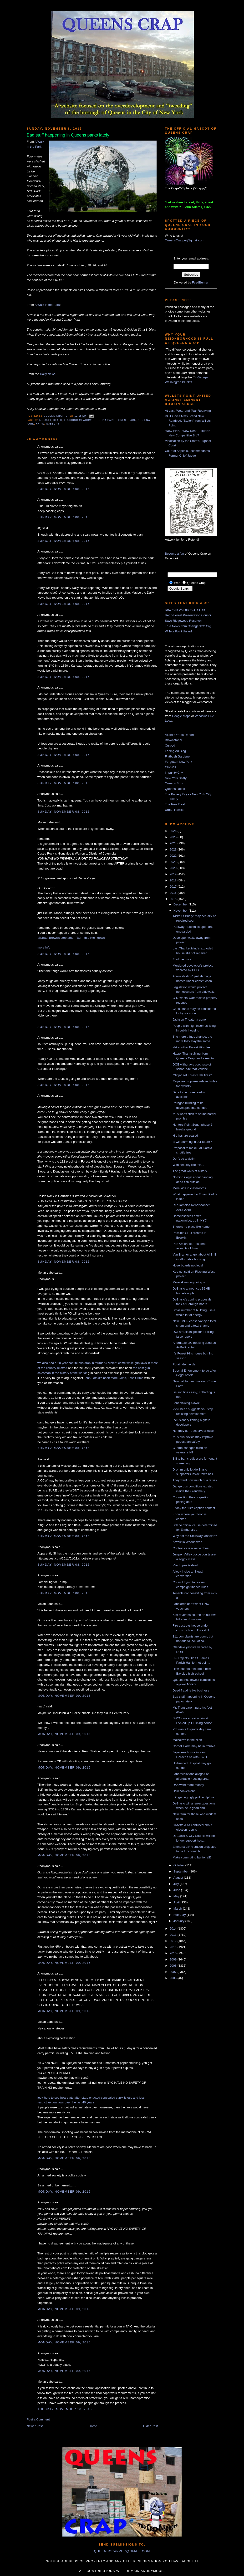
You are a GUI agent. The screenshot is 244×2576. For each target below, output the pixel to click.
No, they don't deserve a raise (193, 1430)
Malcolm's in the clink (187, 1740)
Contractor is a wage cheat (191, 1548)
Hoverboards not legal (188, 1265)
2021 (174, 862)
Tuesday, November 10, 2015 (64, 2409)
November (181, 910)
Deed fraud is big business (191, 1690)
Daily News (48, 374)
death (57, 420)
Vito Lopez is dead (185, 1565)
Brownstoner (173, 740)
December (181, 904)
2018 (174, 880)
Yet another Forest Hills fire (191, 1047)
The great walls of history (190, 1171)
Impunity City (174, 772)
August (178, 1877)
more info (43, 947)
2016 (174, 893)
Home (93, 2426)
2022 (174, 855)
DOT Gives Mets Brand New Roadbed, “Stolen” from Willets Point (188, 420)
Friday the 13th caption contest (194, 1508)
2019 (174, 874)
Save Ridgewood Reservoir (184, 620)
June (177, 1890)
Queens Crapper (57, 416)
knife (40, 423)
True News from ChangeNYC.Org (188, 626)
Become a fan (174, 553)
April (177, 1902)
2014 (174, 1928)
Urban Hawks (174, 809)
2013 (174, 1934)
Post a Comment (38, 2419)
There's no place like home (191, 1226)
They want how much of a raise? (195, 1480)
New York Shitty (176, 778)
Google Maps (181, 716)
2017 (174, 886)
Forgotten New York (178, 761)
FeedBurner (200, 282)
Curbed (170, 745)
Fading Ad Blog (175, 751)
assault (45, 420)
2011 (174, 1947)
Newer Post (35, 2426)
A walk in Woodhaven (187, 1542)
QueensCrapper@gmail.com (184, 240)
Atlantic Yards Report (179, 735)
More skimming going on (189, 1282)
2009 (174, 1959)
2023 (174, 849)
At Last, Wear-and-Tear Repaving (188, 410)
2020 (174, 868)
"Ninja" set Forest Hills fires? (192, 1075)
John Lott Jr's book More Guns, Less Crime (114, 1378)
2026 (174, 831)
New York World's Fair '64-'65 (185, 609)
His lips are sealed (185, 1135)
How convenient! (184, 1791)
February (180, 1914)
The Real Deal (175, 804)
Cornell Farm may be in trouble (194, 1746)
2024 (174, 843)
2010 (174, 1953)
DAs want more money (188, 1785)
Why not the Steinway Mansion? (195, 1536)
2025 (174, 837)
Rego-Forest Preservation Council (188, 615)
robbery (52, 423)
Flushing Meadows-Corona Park (89, 420)
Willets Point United (178, 631)
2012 (174, 1941)
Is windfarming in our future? (192, 1142)
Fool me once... (183, 959)
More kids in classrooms (189, 1188)
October (179, 1865)
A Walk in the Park (47, 305)
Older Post (150, 2426)
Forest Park (126, 420)
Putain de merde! (184, 1364)
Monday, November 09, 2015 (64, 1695)
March (178, 1908)
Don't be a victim (184, 1158)
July (176, 1884)
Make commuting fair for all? (192, 1857)
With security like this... (188, 1165)
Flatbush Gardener (178, 756)
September (181, 1871)
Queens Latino (175, 789)
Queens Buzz (174, 783)
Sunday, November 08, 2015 (63, 489)
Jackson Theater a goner (190, 1019)
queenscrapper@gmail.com (122, 2551)
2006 (174, 1978)
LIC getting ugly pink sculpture (193, 1797)
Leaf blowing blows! (186, 1403)
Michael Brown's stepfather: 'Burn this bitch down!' (71, 937)
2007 (174, 1972)
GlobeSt (170, 767)
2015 (174, 899)
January (179, 1921)
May (176, 1896)
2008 (174, 1965)
